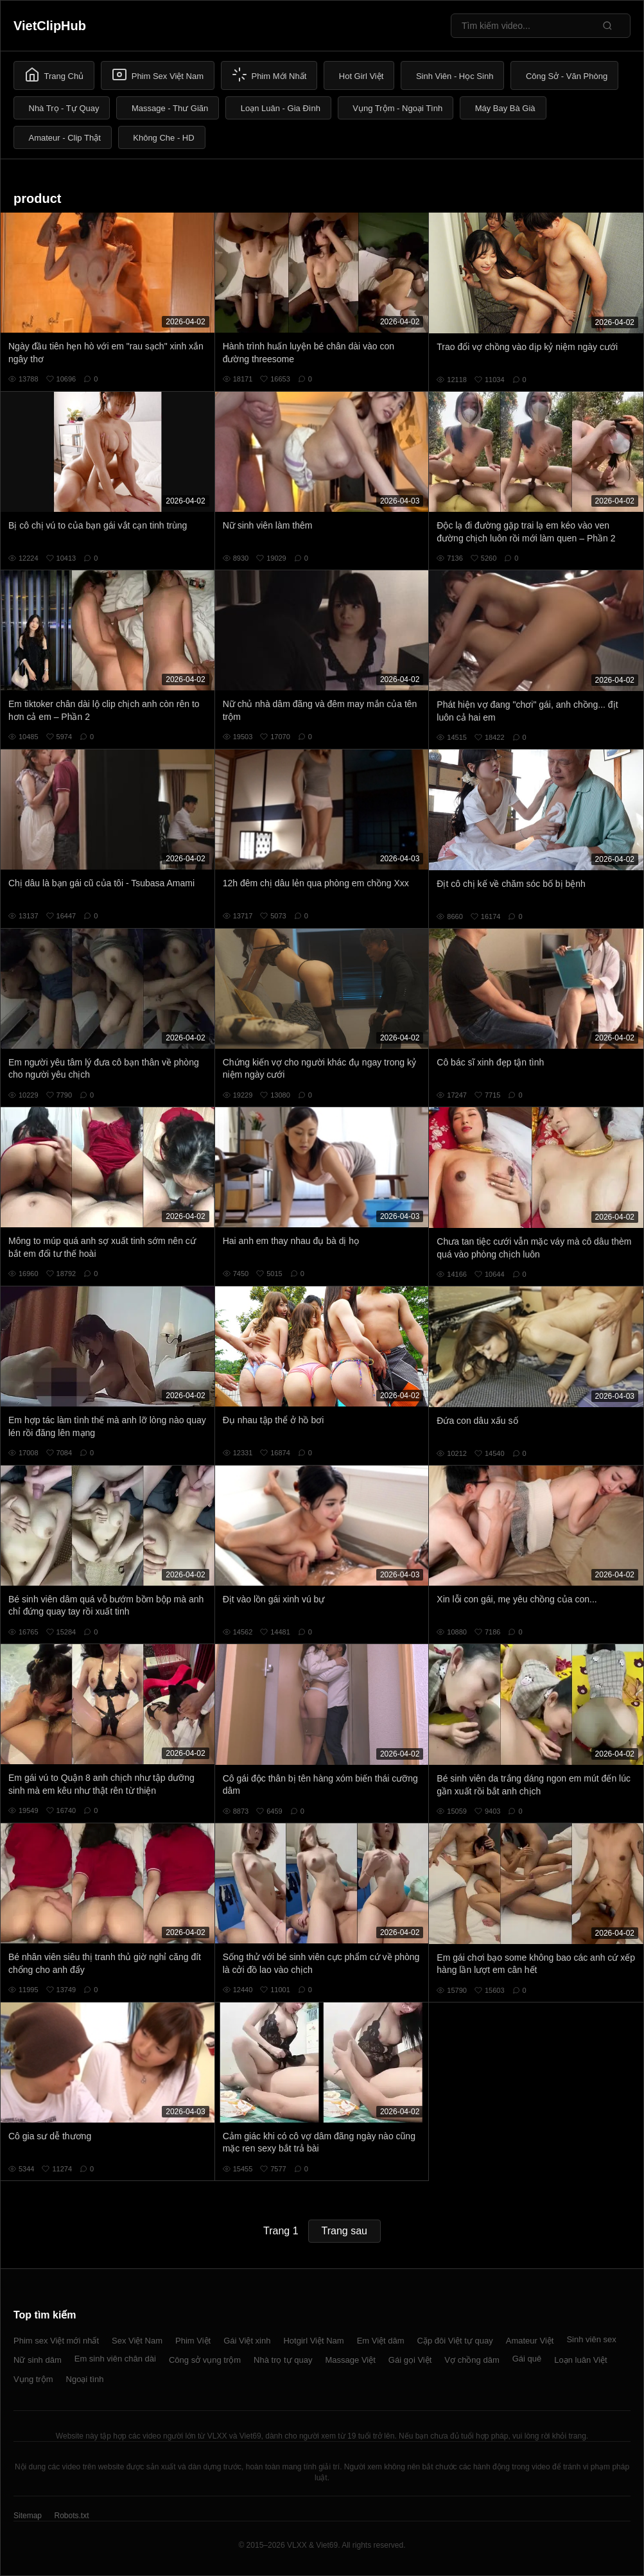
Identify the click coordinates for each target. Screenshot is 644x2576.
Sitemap (27, 2515)
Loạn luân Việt (580, 2360)
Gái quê (527, 2358)
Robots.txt (71, 2515)
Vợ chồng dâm (471, 2360)
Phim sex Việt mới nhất (56, 2340)
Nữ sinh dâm (37, 2360)
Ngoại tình (85, 2379)
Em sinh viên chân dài (115, 2358)
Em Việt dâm (381, 2340)
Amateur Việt (530, 2340)
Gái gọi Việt (410, 2360)
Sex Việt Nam (137, 2340)
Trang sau (344, 2230)
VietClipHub (49, 26)
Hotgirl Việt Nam (313, 2340)
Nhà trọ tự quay (283, 2360)
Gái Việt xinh (246, 2340)
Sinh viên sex (591, 2339)
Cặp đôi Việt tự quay (455, 2340)
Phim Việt (193, 2340)
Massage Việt (351, 2360)
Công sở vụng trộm (205, 2360)
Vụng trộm (33, 2379)
